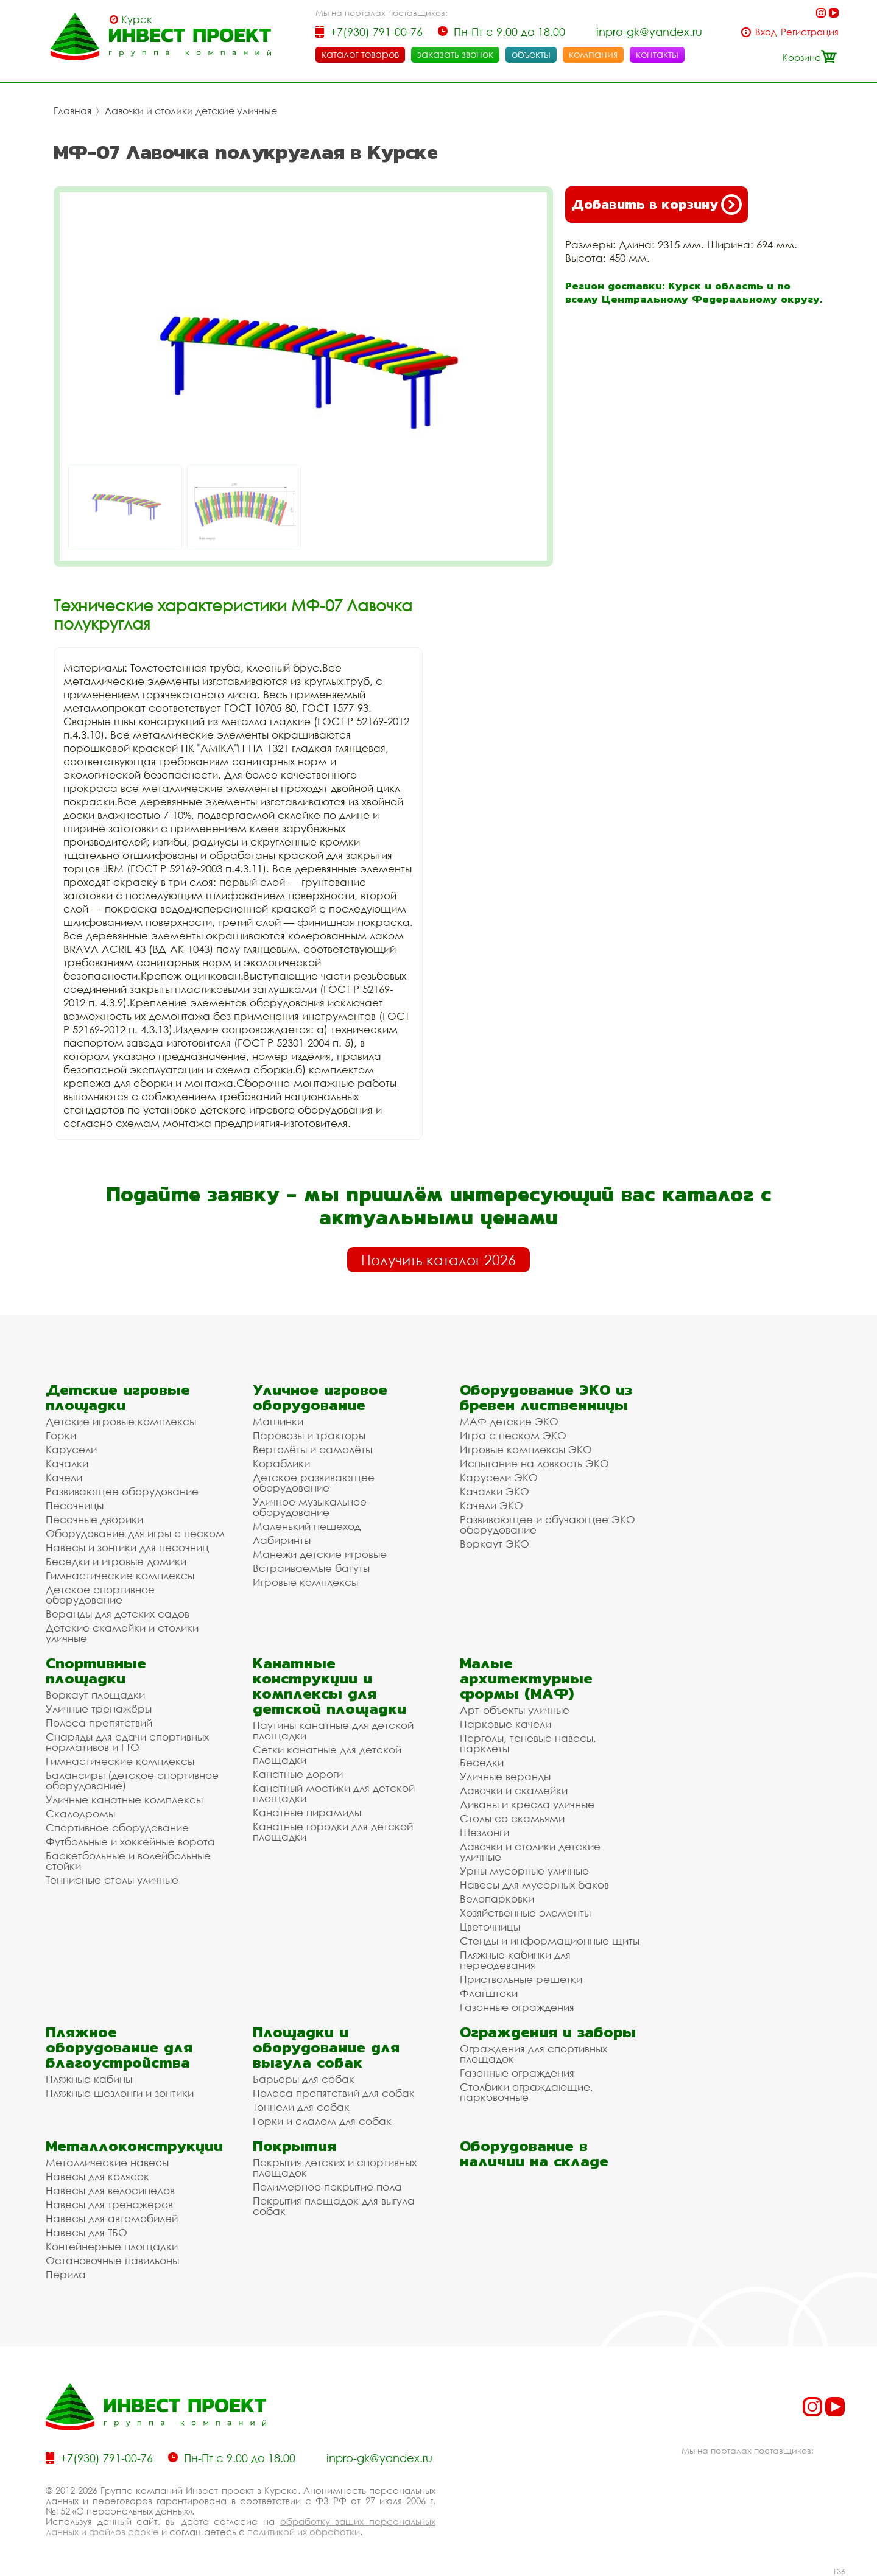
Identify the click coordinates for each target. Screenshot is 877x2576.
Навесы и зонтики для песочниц (127, 1547)
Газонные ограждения (517, 2007)
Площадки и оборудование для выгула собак (326, 2047)
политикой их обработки (303, 2531)
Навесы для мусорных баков (534, 1884)
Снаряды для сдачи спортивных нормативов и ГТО (127, 1742)
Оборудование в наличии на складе (534, 2153)
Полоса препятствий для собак (334, 2093)
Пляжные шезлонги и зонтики (120, 2093)
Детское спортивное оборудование (100, 1594)
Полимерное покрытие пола (327, 2186)
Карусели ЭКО (499, 1477)
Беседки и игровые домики (116, 1561)
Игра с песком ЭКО (513, 1435)
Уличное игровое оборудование (320, 1397)
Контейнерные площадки (112, 2246)
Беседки (482, 1762)
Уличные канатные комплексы (124, 1799)
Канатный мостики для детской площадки (334, 1793)
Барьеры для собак (303, 2079)
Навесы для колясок (97, 2176)
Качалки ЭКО (494, 1491)
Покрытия (294, 2145)
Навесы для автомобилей (112, 2218)
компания (593, 54)
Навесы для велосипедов (110, 2190)
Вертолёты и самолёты (312, 1449)
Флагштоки (489, 1993)
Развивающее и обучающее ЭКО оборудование (547, 1524)
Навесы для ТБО (86, 2232)
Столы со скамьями (512, 1818)
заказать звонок (455, 54)
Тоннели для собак (301, 2107)
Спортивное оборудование (117, 1827)
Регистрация (810, 32)
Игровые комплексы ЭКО (526, 1449)
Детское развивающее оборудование (314, 1482)
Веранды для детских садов (117, 1614)
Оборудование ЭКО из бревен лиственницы (546, 1397)
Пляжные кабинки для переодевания (515, 1960)
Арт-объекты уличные (514, 1710)
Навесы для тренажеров (109, 2204)
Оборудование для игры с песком (135, 1533)
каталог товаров (360, 54)
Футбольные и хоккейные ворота (130, 1841)
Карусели (71, 1449)
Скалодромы (80, 1813)
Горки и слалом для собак (322, 2121)
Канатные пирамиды (307, 1812)
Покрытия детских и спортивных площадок (335, 2167)
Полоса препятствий (99, 1723)
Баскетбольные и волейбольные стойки (128, 1860)
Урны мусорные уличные (524, 1870)
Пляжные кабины (89, 2079)
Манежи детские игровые (320, 1554)
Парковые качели (505, 1724)
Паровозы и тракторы (309, 1435)
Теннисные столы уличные (112, 1880)
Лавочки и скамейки (514, 1790)
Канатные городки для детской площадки (333, 1831)
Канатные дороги (298, 1774)
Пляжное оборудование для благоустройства (119, 2047)
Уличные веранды (505, 1776)
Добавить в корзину (656, 204)
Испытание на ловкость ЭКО (534, 1463)
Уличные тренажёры (99, 1709)
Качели (64, 1477)
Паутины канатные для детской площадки (333, 1730)
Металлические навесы (107, 2162)
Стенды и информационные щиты (549, 1941)
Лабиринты (282, 1540)
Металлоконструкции (134, 2145)
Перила (66, 2274)
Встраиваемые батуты (311, 1568)
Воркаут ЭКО (494, 1544)
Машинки (278, 1421)
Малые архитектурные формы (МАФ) (526, 1678)
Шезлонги (484, 1832)
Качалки (67, 1463)
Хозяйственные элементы (525, 1912)
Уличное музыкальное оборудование (310, 1507)
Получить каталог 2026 (438, 1259)
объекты (531, 54)
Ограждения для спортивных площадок (533, 2053)
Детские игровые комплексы (121, 1421)
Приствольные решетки (521, 1979)
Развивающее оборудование (122, 1491)
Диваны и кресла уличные (527, 1804)
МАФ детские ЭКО (509, 1421)
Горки (61, 1435)
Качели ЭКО (491, 1505)
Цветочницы (490, 1926)
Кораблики (281, 1463)
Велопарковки (497, 1898)
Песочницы (75, 1505)
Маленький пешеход (307, 1526)
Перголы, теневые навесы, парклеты (528, 1743)
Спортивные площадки (96, 1670)
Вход (766, 32)
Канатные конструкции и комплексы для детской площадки (329, 1685)
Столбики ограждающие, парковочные (526, 2092)
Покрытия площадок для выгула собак (334, 2205)
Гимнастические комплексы (120, 1575)
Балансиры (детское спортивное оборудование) (132, 1780)
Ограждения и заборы (548, 2032)
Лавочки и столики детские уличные (191, 111)
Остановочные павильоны (112, 2260)
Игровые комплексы (305, 1582)
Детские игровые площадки (118, 1397)
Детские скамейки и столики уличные (122, 1633)
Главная (72, 111)
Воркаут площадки (95, 1695)
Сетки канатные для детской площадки (327, 1754)
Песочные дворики (94, 1519)
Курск (136, 19)
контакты (657, 54)
